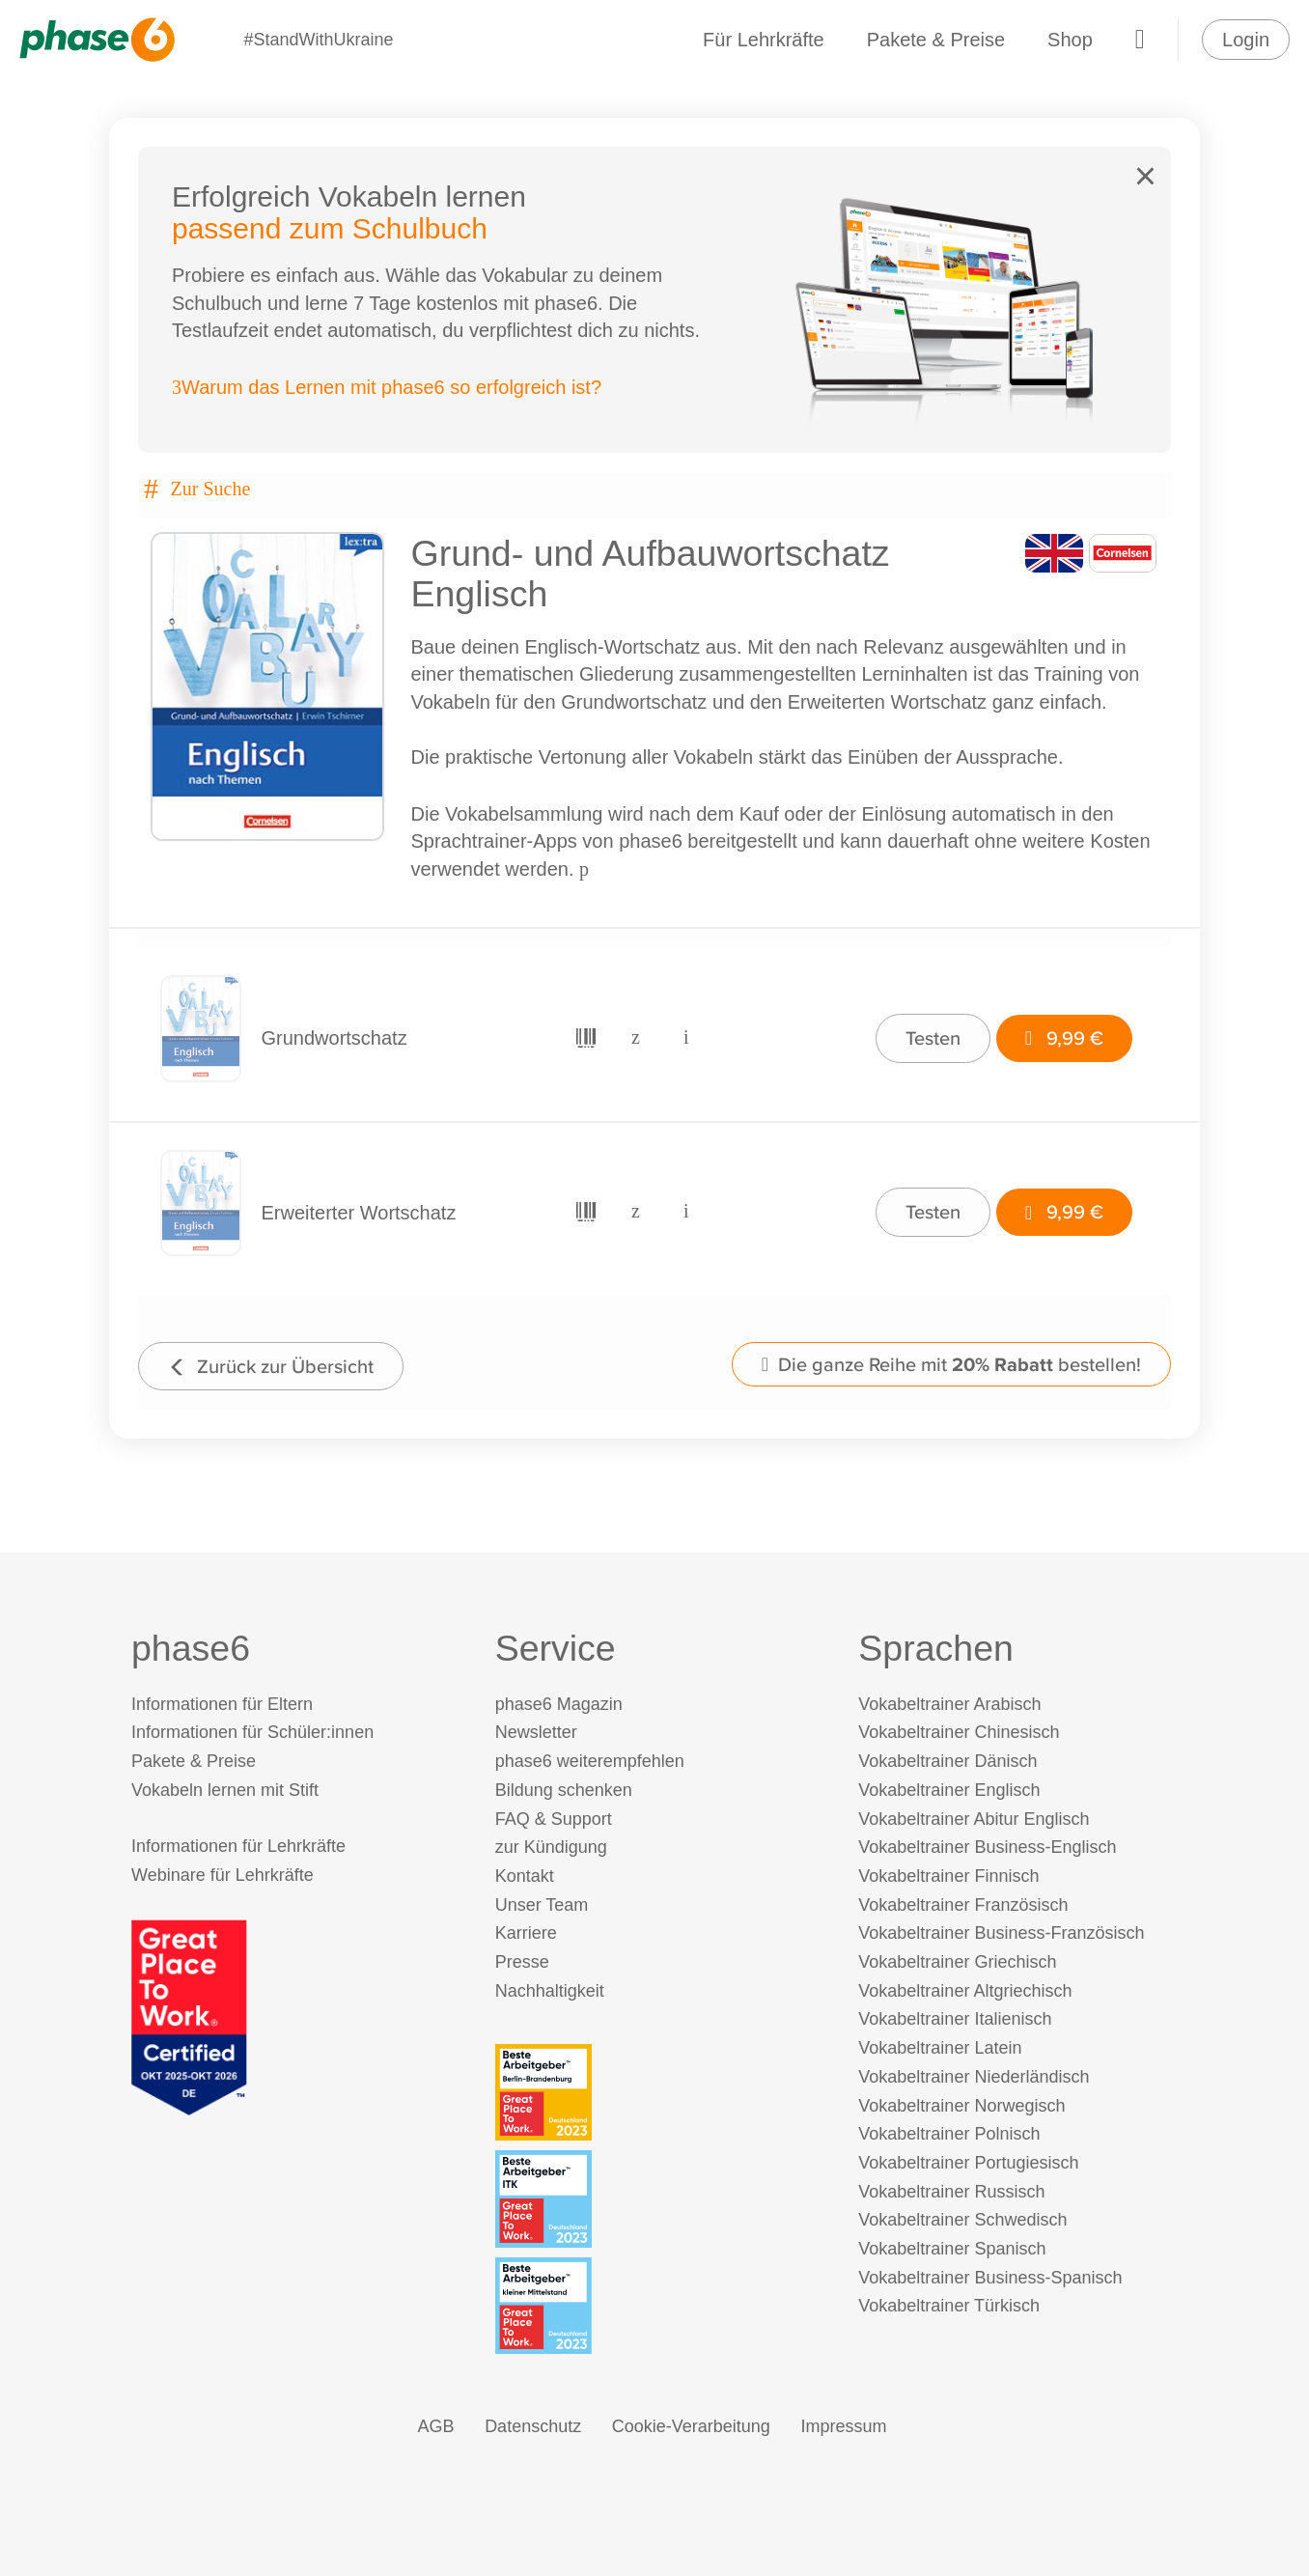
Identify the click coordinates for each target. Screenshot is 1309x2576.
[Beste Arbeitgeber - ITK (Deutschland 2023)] (658, 2198)
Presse (522, 1962)
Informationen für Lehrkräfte (238, 1846)
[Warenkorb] (1140, 39)
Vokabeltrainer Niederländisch (973, 2076)
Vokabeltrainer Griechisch (957, 1962)
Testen (933, 1037)
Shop (1070, 39)
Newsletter (536, 1732)
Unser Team (542, 1905)
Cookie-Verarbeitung (691, 2426)
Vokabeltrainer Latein (939, 2048)
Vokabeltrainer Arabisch (949, 1704)
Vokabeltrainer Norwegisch (961, 2105)
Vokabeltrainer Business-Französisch (1001, 1933)
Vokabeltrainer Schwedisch (962, 2219)
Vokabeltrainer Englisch (949, 1790)
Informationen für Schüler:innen (252, 1732)
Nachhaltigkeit (549, 1991)
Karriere (526, 1933)
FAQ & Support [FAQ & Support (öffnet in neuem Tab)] (553, 1819)
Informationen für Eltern (222, 1704)
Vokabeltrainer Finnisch (948, 1876)
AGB (436, 2426)
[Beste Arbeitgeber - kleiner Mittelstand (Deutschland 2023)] (658, 2305)
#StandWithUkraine (318, 39)
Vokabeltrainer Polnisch (949, 2133)
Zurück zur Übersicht (271, 1366)
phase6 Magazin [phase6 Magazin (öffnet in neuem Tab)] (559, 1704)
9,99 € (1064, 1037)
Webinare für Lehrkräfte (222, 1875)
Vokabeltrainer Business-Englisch (987, 1847)
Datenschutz (533, 2426)
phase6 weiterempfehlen (589, 1761)
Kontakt (524, 1876)
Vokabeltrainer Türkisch (949, 2305)
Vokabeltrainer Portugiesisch (968, 2162)
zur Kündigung (551, 1847)
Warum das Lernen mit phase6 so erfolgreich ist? (386, 387)
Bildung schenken (563, 1790)
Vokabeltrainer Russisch (951, 2191)
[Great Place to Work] (189, 2016)
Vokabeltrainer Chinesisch (958, 1732)
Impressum (843, 2426)
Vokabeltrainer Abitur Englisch (973, 1819)
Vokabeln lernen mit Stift (225, 1790)
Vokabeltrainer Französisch (963, 1905)
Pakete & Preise (936, 39)
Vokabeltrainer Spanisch (951, 2248)
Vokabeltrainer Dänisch (947, 1761)
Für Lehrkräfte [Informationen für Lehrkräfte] (763, 39)
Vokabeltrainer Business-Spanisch (990, 2277)
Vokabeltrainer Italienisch (954, 2019)
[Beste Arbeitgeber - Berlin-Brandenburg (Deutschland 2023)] (658, 2092)
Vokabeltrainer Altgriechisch (965, 1991)
